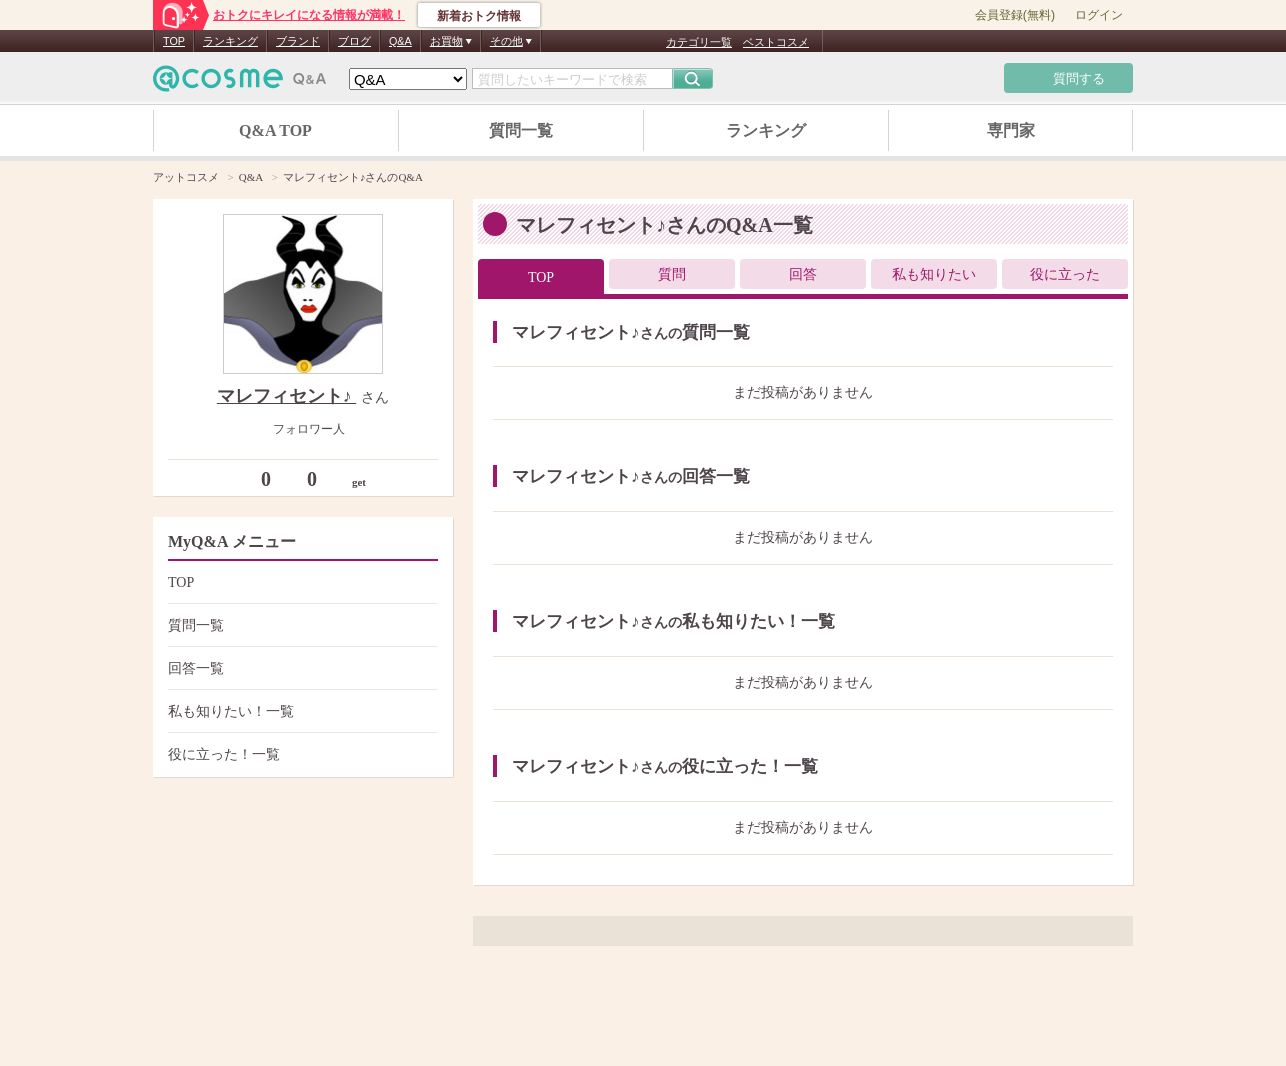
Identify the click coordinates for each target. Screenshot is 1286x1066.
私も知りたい (934, 274)
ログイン (1099, 15)
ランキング (230, 41)
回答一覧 (300, 668)
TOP (174, 41)
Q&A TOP (275, 130)
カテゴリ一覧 (699, 42)
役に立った (1065, 274)
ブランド (298, 41)
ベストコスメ (776, 42)
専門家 (1011, 130)
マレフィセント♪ (287, 396)
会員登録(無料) (1015, 15)
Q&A (400, 41)
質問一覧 (521, 130)
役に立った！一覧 (300, 754)
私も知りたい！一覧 (300, 711)
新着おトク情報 (479, 16)
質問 (672, 274)
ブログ (354, 41)
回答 (803, 274)
